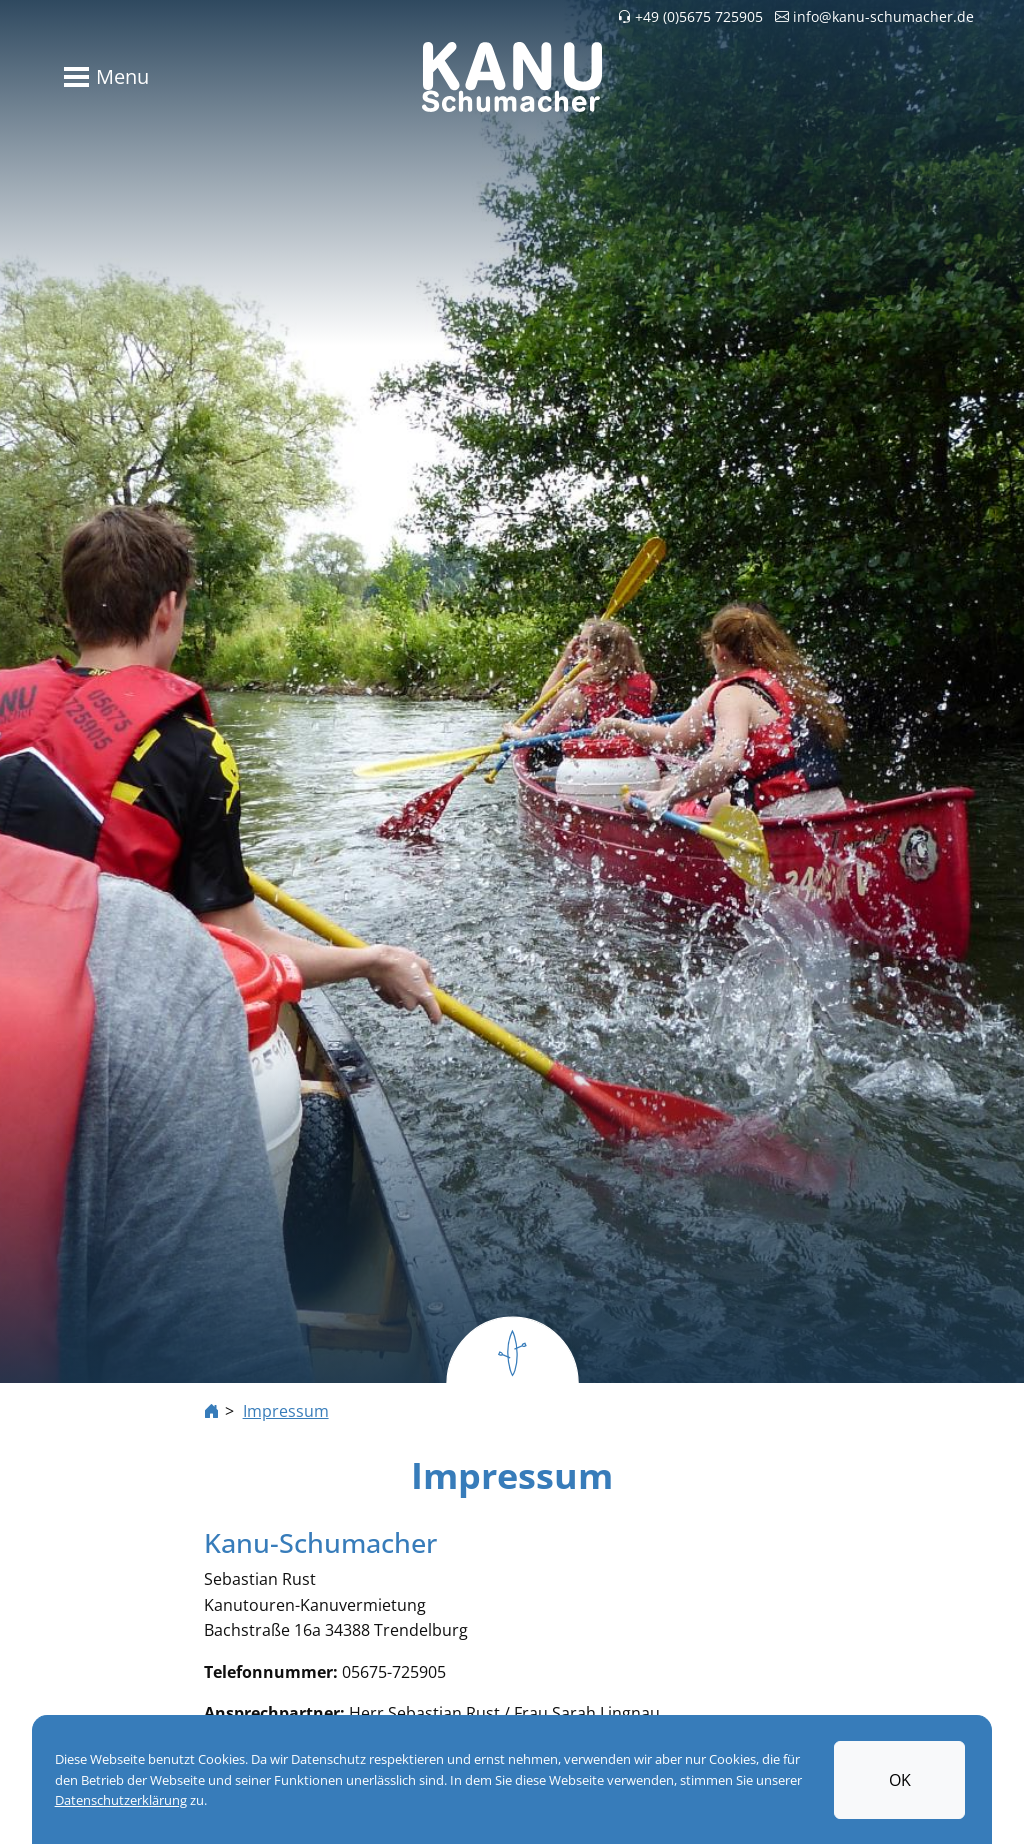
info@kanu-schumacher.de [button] (874, 16)
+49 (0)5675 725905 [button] (690, 16)
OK (900, 1780)
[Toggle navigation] (102, 77)
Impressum (286, 1411)
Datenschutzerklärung (121, 1800)
